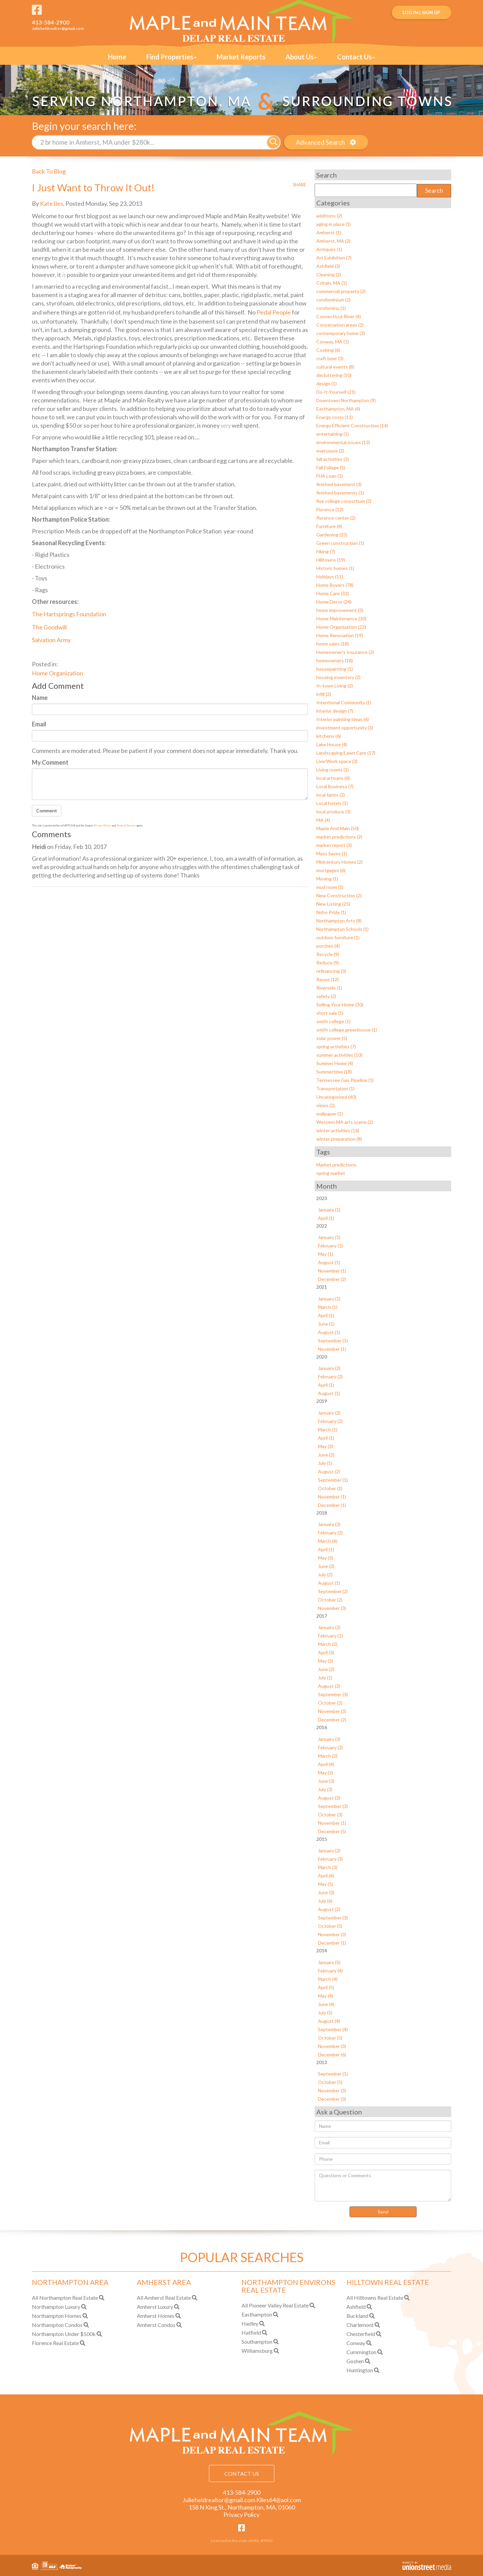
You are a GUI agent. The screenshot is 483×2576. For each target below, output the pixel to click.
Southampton (256, 2341)
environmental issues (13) (343, 442)
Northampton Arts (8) (339, 920)
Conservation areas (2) (340, 324)
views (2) (325, 1105)
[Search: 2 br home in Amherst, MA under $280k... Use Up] (149, 142)
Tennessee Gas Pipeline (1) (345, 1080)
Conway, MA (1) (332, 341)
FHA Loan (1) (329, 475)
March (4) (327, 1540)
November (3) (332, 1608)
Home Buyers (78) (335, 584)
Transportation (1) (335, 1088)
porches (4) (328, 945)
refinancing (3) (331, 970)
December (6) (332, 2054)
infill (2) (323, 694)
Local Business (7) (335, 786)
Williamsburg (257, 2350)
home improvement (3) (339, 610)
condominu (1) (331, 308)
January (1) (329, 1209)
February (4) (330, 1970)
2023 (321, 1198)
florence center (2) (336, 517)
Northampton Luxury (56, 2306)
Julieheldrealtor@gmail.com (58, 28)
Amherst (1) (328, 232)
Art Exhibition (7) (334, 257)
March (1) (327, 1306)
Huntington (359, 2370)
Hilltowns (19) (330, 559)
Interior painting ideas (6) (342, 719)
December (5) (332, 1831)
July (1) (325, 1462)
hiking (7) (325, 551)
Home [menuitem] (117, 56)
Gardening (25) (331, 534)
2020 (321, 1356)
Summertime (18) (334, 1071)
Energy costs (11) (334, 417)
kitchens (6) (328, 735)
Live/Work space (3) (337, 761)
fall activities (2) (332, 459)
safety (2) (326, 996)
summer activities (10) (339, 1054)
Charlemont (360, 2324)
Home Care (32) (332, 593)
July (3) (325, 1789)
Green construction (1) (340, 542)
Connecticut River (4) (338, 316)
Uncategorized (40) (336, 1096)
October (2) (330, 1487)
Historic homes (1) (335, 568)
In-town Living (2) (334, 685)
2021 (321, 1286)
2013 (321, 2061)
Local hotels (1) (332, 803)
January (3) (329, 1524)
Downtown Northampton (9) (346, 400)
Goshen (355, 2360)
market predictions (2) (339, 836)
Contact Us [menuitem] (356, 56)
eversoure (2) (330, 450)
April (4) (326, 1764)
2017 (321, 1615)
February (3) (330, 1747)
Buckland (357, 2315)
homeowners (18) (334, 660)
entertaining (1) (332, 433)
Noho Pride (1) (331, 912)
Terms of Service (126, 825)
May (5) (325, 1884)
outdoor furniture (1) (338, 937)
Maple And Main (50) (337, 828)
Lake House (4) (331, 744)
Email (39, 724)
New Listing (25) (333, 903)
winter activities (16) (337, 1130)
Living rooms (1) (332, 769)
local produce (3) (333, 811)
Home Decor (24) (334, 601)
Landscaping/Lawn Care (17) (345, 752)
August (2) (329, 1471)
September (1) (333, 1340)
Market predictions (336, 1164)
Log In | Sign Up (421, 12)
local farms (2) (330, 794)
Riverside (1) (329, 987)
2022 (321, 1225)
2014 (321, 1950)
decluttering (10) (334, 375)
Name (40, 697)
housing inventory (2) (338, 677)
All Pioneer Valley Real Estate (275, 2305)
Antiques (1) (329, 249)
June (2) (326, 1454)
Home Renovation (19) (339, 635)
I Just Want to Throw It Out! (94, 187)
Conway (355, 2342)
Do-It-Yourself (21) (336, 391)
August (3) (329, 1685)
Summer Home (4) (334, 1063)
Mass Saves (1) (331, 853)
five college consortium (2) (343, 501)
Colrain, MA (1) (331, 282)
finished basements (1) (340, 492)
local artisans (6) (333, 777)
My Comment (50, 762)
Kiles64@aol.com (278, 2499)
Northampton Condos (57, 2324)
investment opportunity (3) (344, 727)
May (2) (325, 1772)
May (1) (325, 1253)
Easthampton (256, 2314)
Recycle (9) (327, 954)
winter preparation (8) (339, 1138)
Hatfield (251, 2332)
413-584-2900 (50, 22)
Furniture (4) (329, 526)
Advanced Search (319, 142)
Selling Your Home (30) (339, 1004)
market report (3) (334, 845)
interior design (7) (334, 710)
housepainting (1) (334, 668)
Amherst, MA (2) (333, 240)
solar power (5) (331, 1038)
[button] (273, 142)
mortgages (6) (330, 870)
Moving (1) (327, 878)
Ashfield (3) (328, 266)
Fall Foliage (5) (330, 467)
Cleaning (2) (328, 274)
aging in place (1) (333, 224)
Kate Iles (51, 203)
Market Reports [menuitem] (241, 56)
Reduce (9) (327, 962)
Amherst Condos (156, 2324)
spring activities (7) (336, 1046)
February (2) (330, 1376)
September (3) (333, 1694)
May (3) (325, 1445)
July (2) (325, 1574)
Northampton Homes (57, 2315)
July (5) (325, 2012)
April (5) (326, 1987)
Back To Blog (49, 171)
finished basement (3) (339, 484)
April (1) (326, 1218)
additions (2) (329, 215)
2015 (321, 1839)
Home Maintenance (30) (341, 618)
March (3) (327, 1867)
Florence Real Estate (55, 2342)
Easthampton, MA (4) (338, 408)
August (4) (329, 2020)
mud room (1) (329, 887)
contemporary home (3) (340, 333)
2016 (321, 1727)
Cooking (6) (328, 349)
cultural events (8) (335, 366)
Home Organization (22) (341, 626)
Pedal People (274, 312)
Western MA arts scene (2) (344, 1122)
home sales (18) (332, 643)
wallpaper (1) (329, 1113)
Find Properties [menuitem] (171, 56)
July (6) (325, 1900)
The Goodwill (50, 626)
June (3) (326, 1566)
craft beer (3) (329, 358)
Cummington (361, 2351)
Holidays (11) (329, 576)
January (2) (329, 1368)
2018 (321, 1512)
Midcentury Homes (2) (339, 861)
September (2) (333, 1591)
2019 (321, 1400)
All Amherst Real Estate (164, 2297)
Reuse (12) (327, 979)
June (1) (326, 1323)
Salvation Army (51, 639)
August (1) (329, 1262)
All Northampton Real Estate (65, 2297)
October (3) (330, 1814)
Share (299, 184)
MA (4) (323, 819)
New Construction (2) (339, 895)
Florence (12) (329, 509)
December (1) (332, 1504)
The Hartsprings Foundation (69, 613)
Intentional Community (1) (343, 702)
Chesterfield (360, 2333)
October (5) (330, 1925)
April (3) (326, 1652)
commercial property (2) (341, 291)
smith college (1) (333, 1021)
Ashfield (356, 2306)
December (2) (332, 1279)
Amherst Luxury (155, 2306)
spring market (330, 1173)
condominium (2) (333, 299)
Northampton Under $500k (64, 2333)
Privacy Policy (102, 825)
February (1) (330, 1245)
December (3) (332, 2098)
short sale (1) (329, 1012)
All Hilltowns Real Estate (374, 2297)
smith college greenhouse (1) (346, 1029)
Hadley (249, 2323)
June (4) (326, 2003)
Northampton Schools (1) (342, 929)
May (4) (325, 1995)
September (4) (333, 2029)
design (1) (326, 383)
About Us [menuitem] (301, 56)
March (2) (327, 1644)
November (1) (332, 1270)
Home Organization (57, 673)
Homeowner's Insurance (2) (345, 652)
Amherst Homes (155, 2315)
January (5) (329, 1961)
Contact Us (241, 2473)
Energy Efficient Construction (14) (352, 425)
